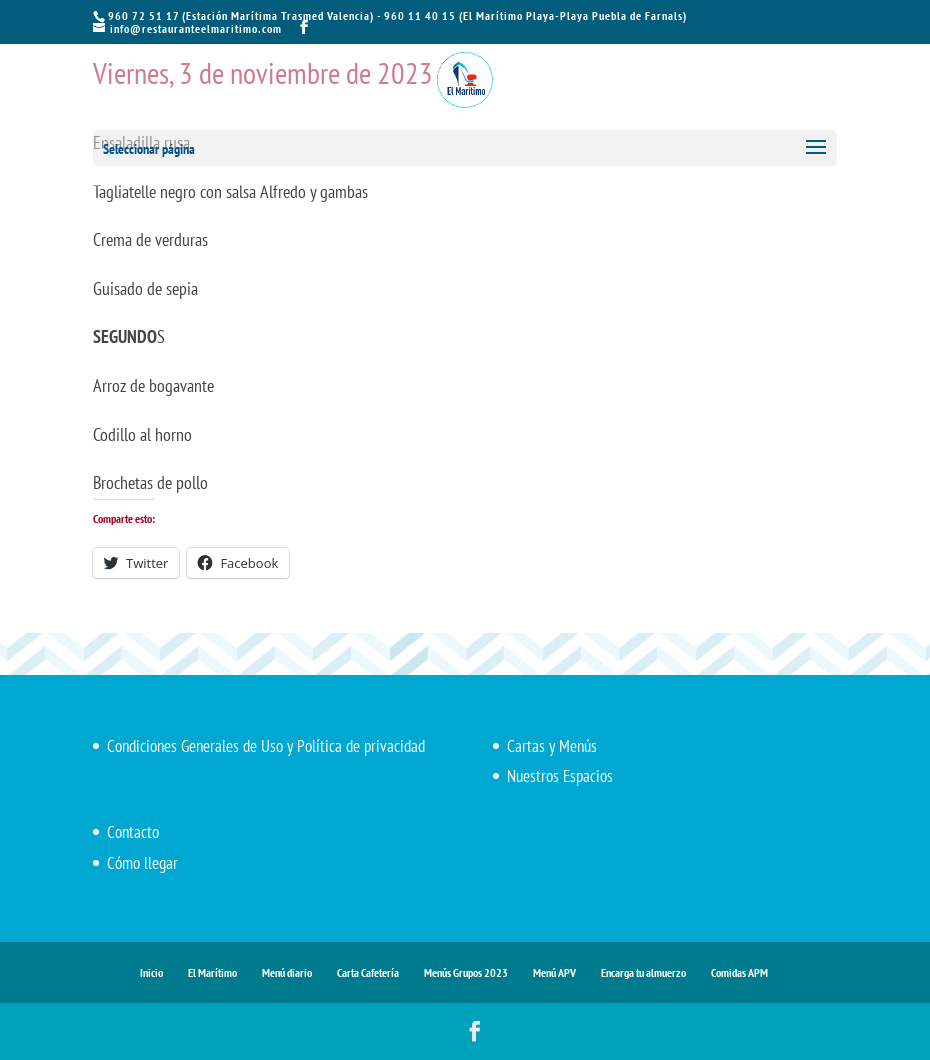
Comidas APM (739, 972)
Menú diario (287, 972)
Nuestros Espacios (560, 776)
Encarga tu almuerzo (643, 972)
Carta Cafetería (368, 972)
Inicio (151, 972)
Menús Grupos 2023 (466, 972)
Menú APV (554, 972)
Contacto (133, 832)
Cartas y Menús (552, 746)
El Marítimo (212, 972)
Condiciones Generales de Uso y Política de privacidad (266, 746)
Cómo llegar (142, 863)
